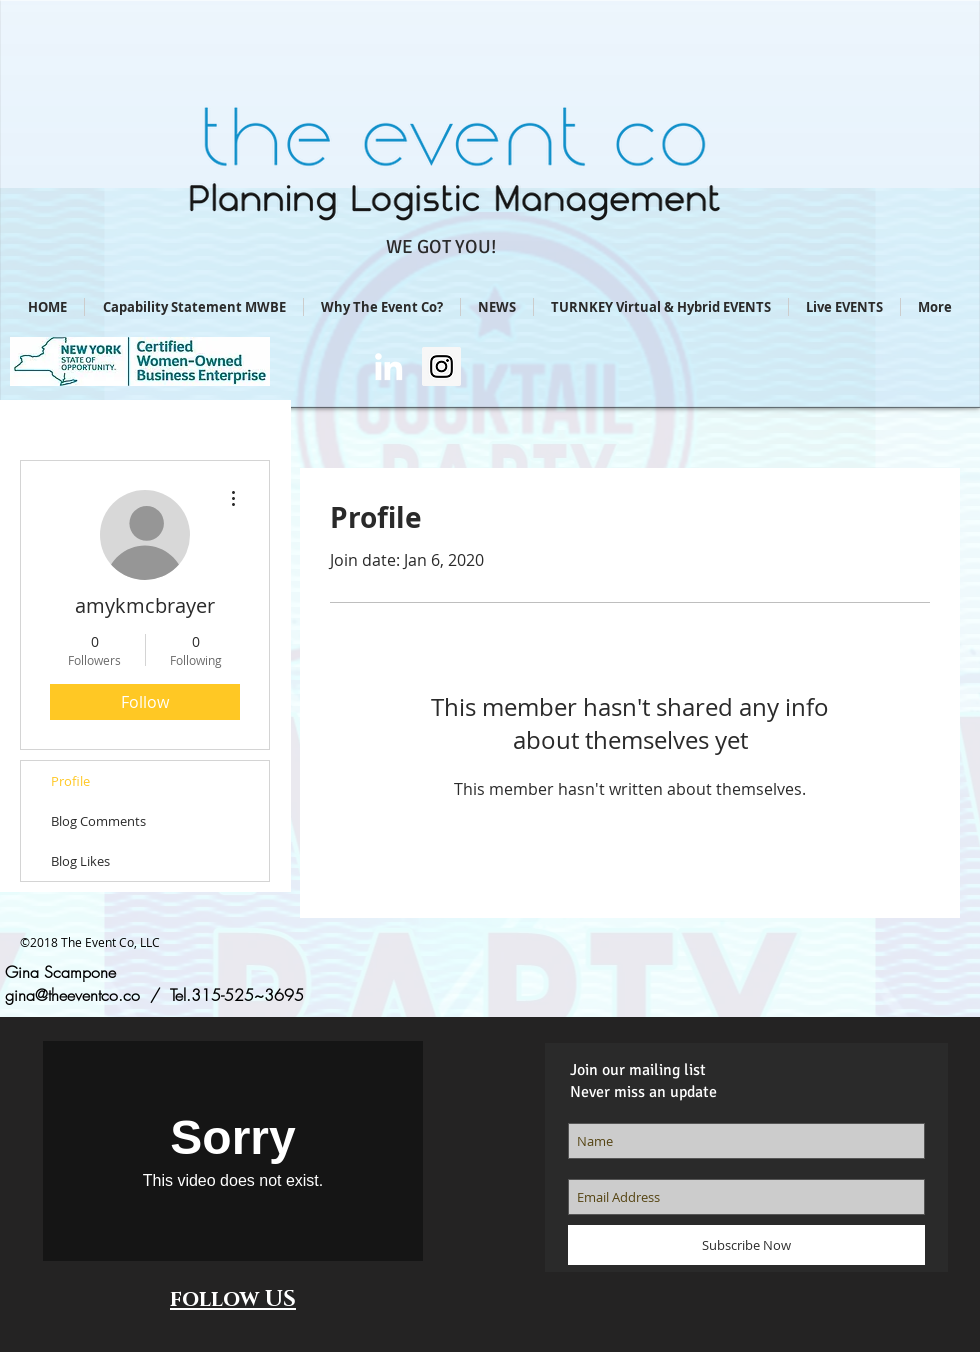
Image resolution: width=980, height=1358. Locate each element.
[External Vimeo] (233, 1151)
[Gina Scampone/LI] (388, 366)
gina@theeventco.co (72, 995)
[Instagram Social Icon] (441, 366)
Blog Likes (80, 861)
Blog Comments (98, 821)
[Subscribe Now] (746, 1245)
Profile (70, 781)
